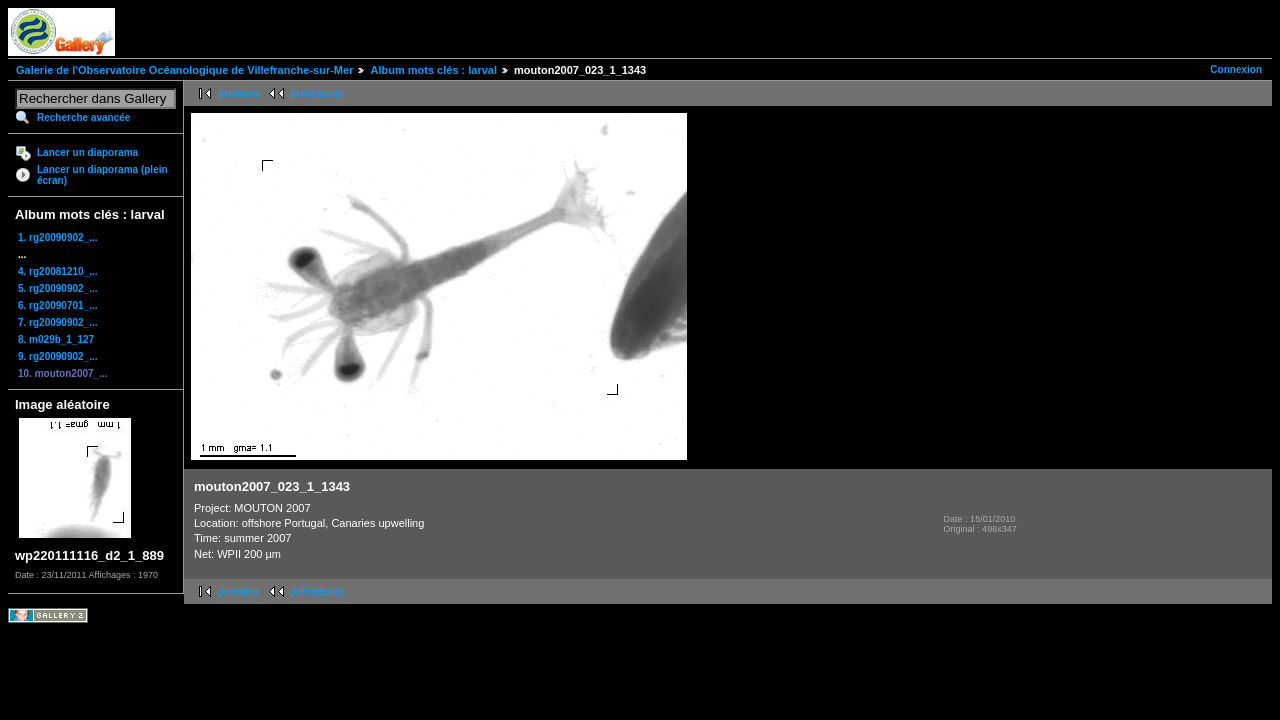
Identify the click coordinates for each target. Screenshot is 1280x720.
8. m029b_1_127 (56, 339)
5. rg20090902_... (58, 288)
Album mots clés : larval (433, 70)
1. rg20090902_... (58, 237)
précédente (316, 93)
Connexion (1236, 69)
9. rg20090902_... (58, 356)
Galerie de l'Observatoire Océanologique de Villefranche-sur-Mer (184, 70)
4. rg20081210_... (58, 271)
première (239, 93)
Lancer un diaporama (87, 152)
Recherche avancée (83, 117)
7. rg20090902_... (58, 322)
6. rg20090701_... (58, 305)
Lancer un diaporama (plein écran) (102, 175)
